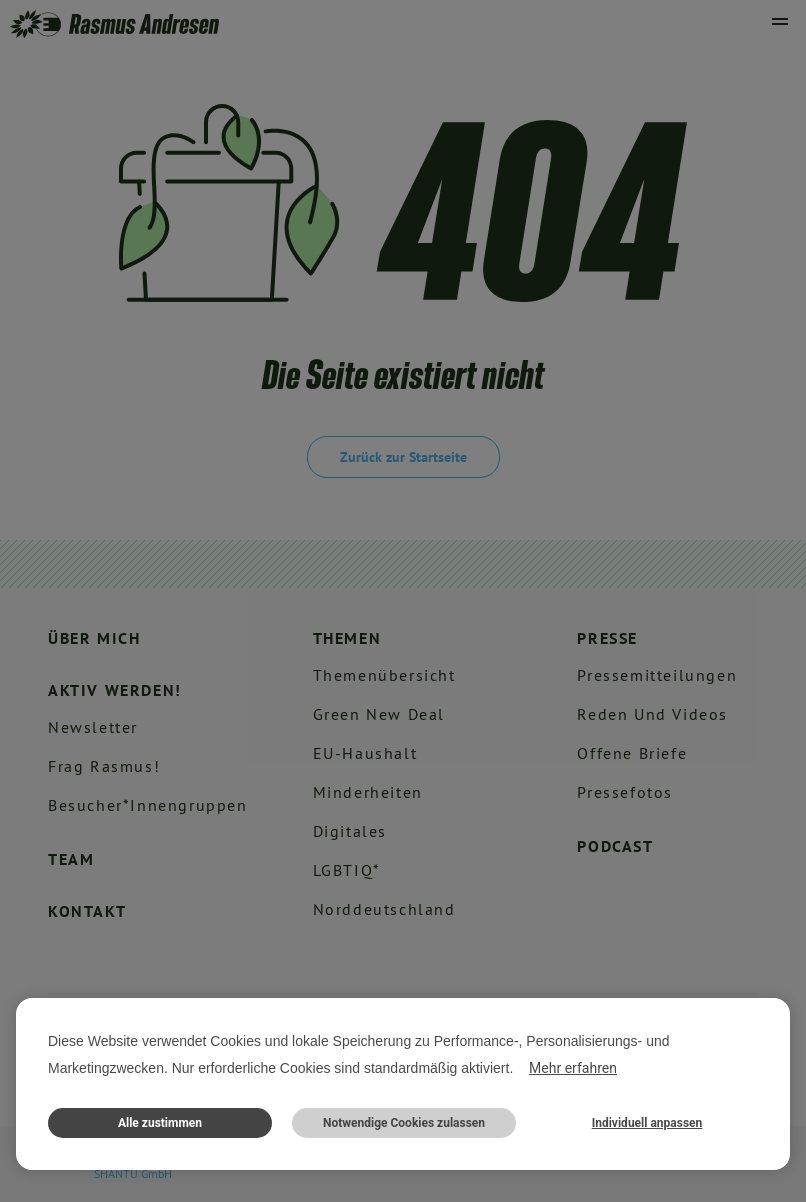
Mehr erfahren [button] (573, 1068)
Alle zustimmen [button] (160, 1123)
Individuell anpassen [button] (647, 1123)
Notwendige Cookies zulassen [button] (404, 1123)
